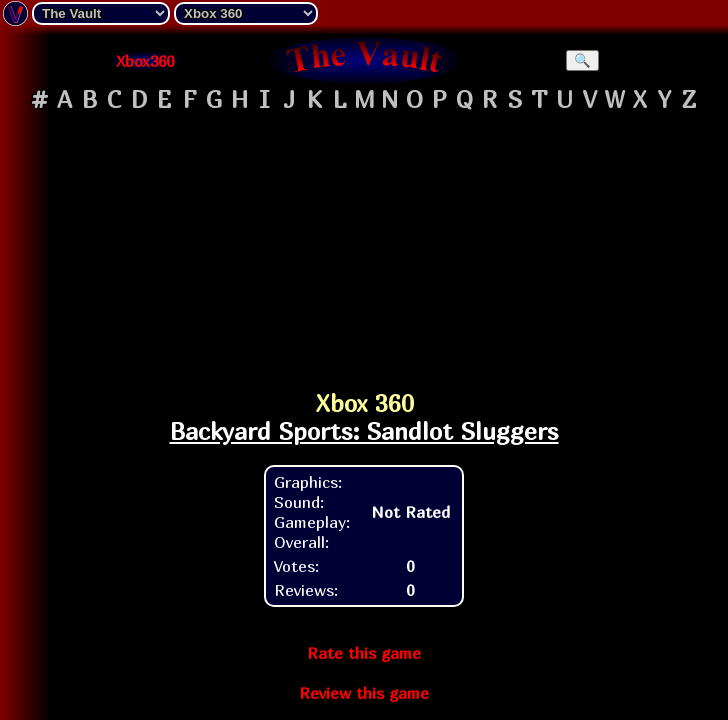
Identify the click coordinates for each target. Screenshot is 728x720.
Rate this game (364, 653)
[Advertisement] (364, 244)
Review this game (364, 693)
